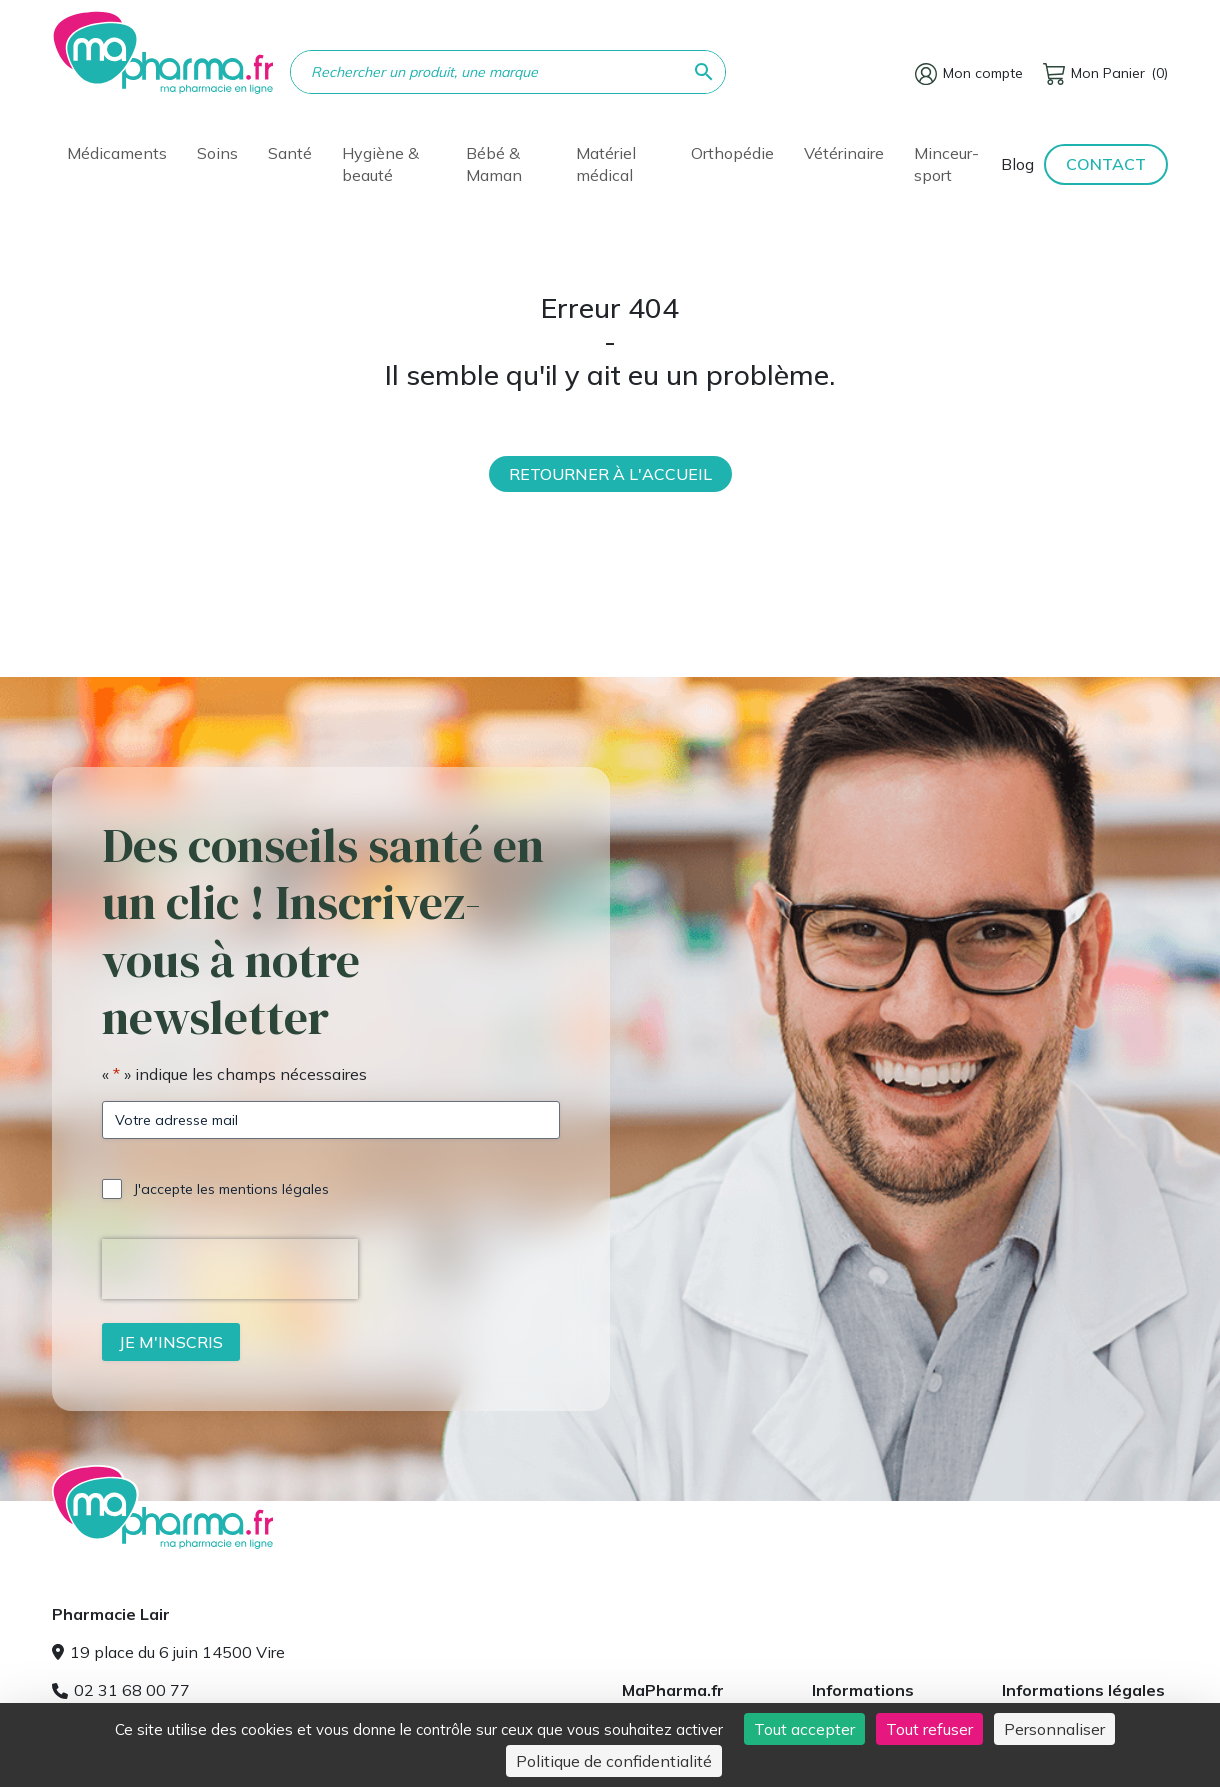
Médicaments (117, 153)
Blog (1017, 164)
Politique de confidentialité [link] (614, 1761)
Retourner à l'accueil (610, 474)
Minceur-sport (946, 164)
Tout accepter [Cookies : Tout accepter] (804, 1729)
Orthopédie (732, 153)
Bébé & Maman (494, 164)
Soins (217, 153)
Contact (1106, 164)
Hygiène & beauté (380, 164)
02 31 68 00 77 (121, 1690)
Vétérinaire (844, 153)
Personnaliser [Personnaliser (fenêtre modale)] (1054, 1729)
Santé (290, 153)
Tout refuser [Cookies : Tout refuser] (929, 1729)
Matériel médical (606, 164)
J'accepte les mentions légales (231, 1189)
